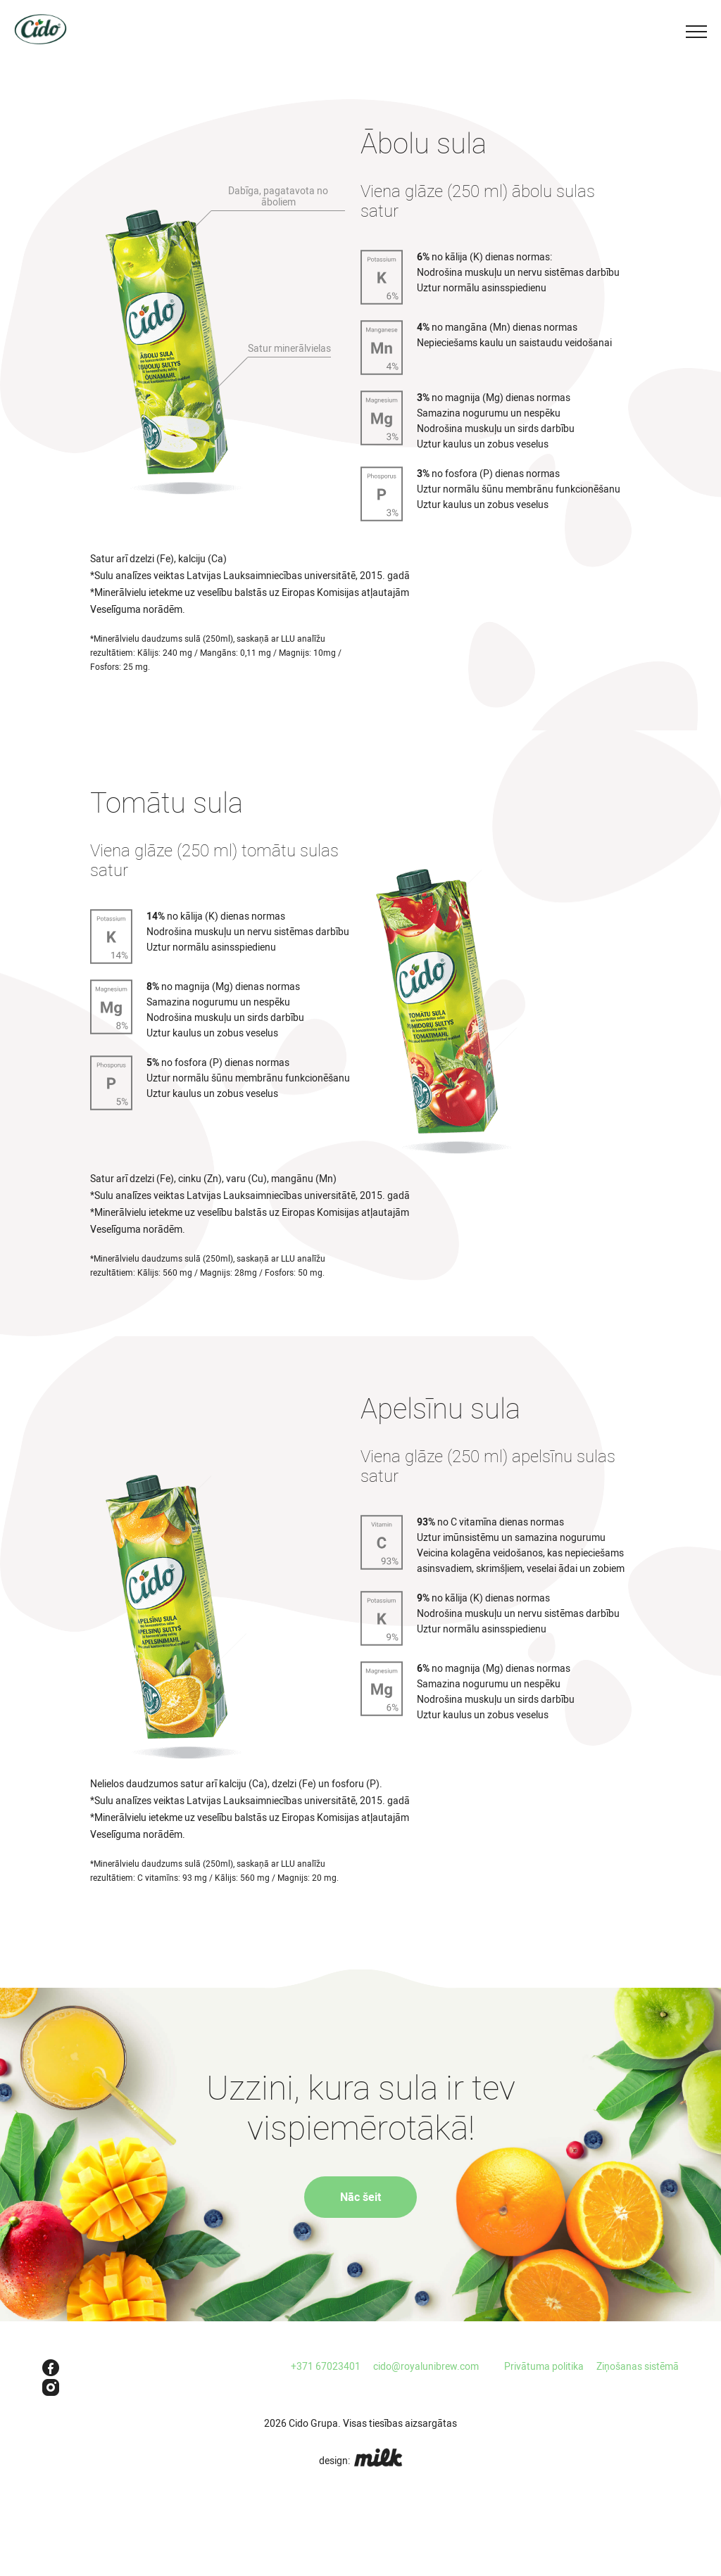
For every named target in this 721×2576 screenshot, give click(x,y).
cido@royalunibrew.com (426, 2366)
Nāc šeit (360, 2197)
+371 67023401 (325, 2366)
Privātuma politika (544, 2366)
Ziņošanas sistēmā (637, 2366)
